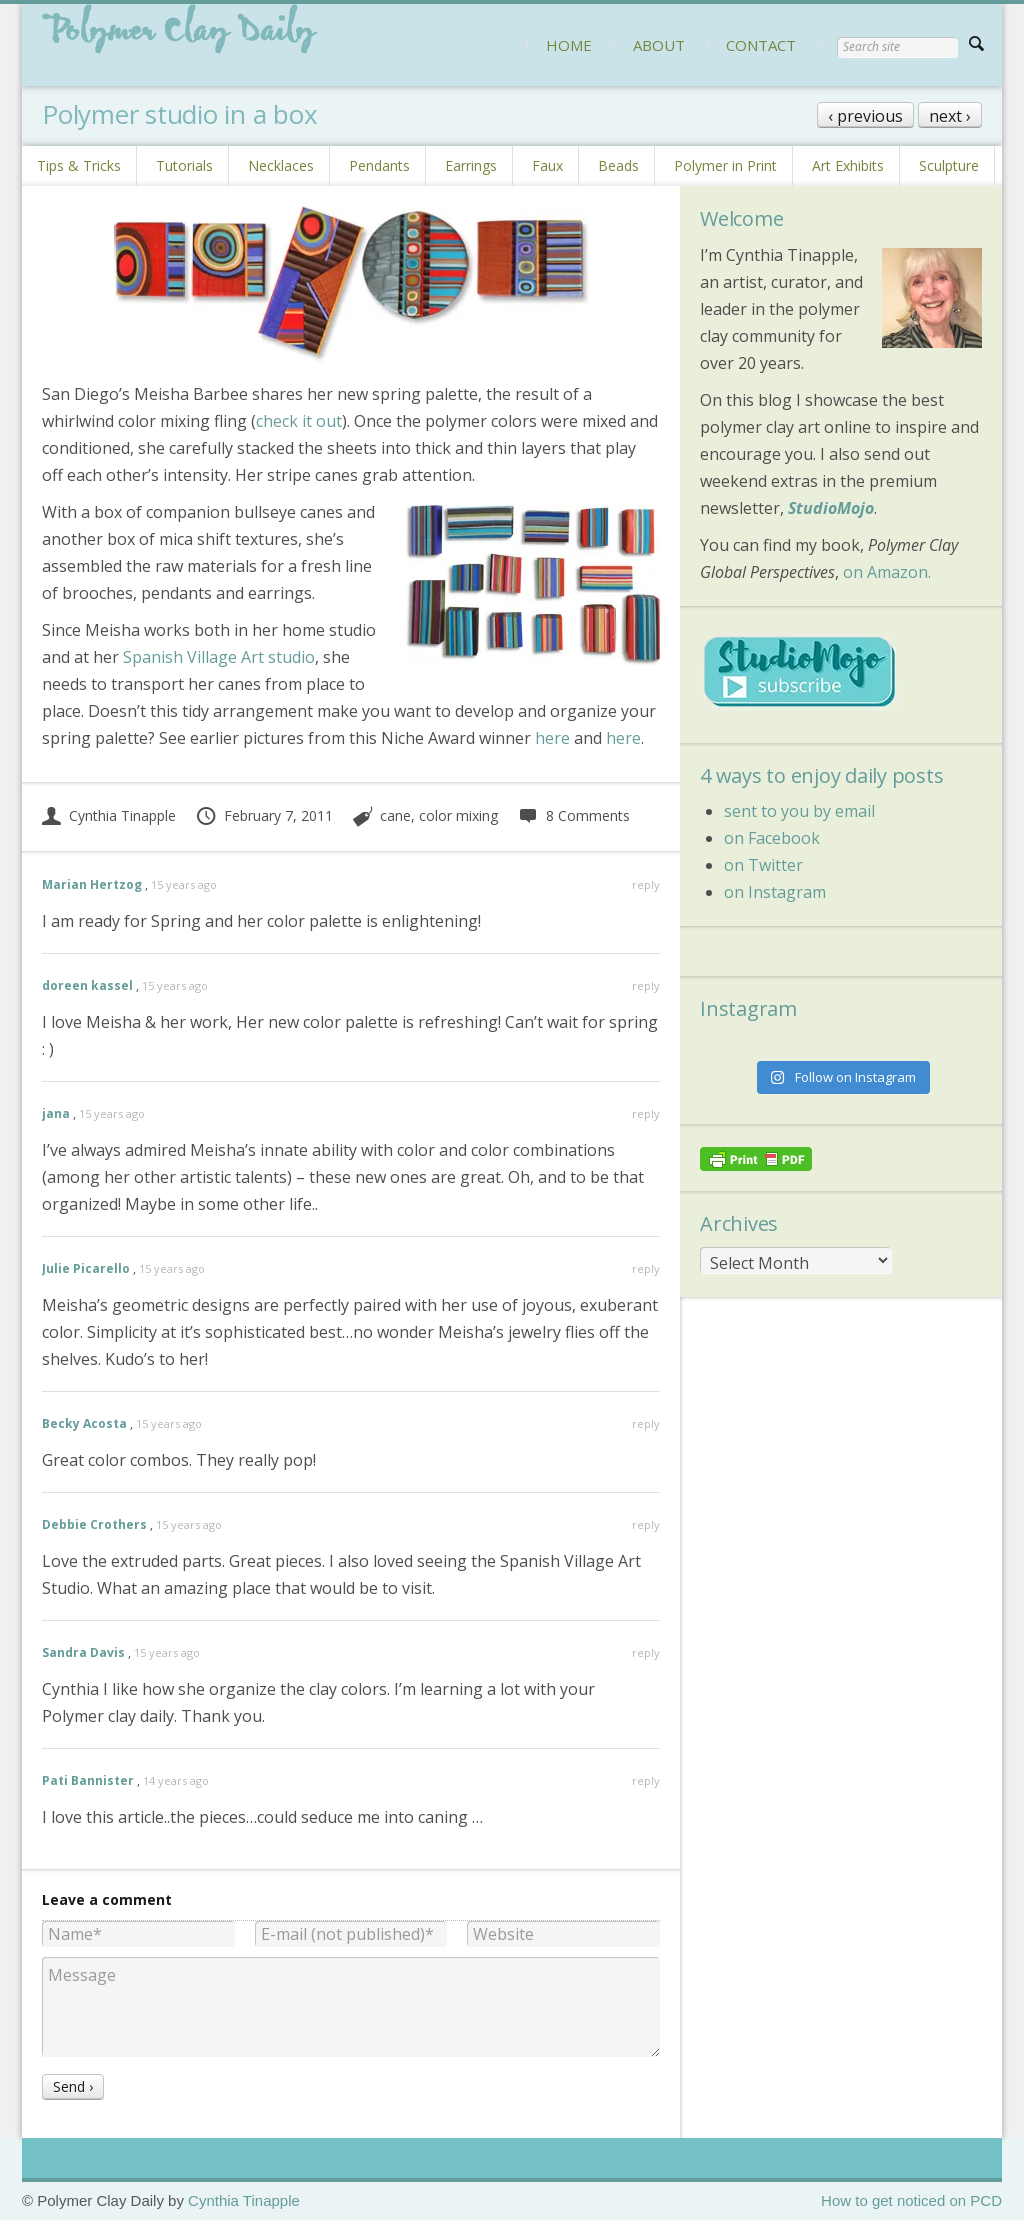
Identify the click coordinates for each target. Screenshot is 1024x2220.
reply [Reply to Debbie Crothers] (646, 1524)
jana (56, 1113)
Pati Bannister (88, 1780)
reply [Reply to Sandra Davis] (646, 1652)
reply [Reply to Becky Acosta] (646, 1423)
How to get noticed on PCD (911, 2200)
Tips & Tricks (79, 165)
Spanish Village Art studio (219, 657)
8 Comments (573, 815)
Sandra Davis (83, 1652)
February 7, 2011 (264, 815)
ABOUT (659, 45)
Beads (618, 165)
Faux (547, 165)
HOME (569, 45)
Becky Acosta (84, 1423)
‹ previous (865, 116)
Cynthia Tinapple (109, 815)
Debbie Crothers (94, 1524)
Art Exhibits (848, 165)
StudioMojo (831, 508)
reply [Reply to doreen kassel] (646, 985)
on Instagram (775, 892)
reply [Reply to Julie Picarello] (646, 1268)
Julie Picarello (86, 1268)
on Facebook (772, 838)
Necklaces (281, 165)
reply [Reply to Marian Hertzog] (646, 884)
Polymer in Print (725, 165)
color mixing (458, 815)
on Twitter (763, 865)
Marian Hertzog (92, 884)
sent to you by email (799, 811)
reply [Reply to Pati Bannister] (646, 1780)
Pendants (379, 165)
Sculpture (949, 165)
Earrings (471, 165)
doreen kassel (87, 985)
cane (395, 815)
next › (950, 116)
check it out (299, 421)
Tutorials (184, 165)
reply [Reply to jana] (646, 1113)
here (552, 738)
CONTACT (761, 45)
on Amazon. (887, 572)
